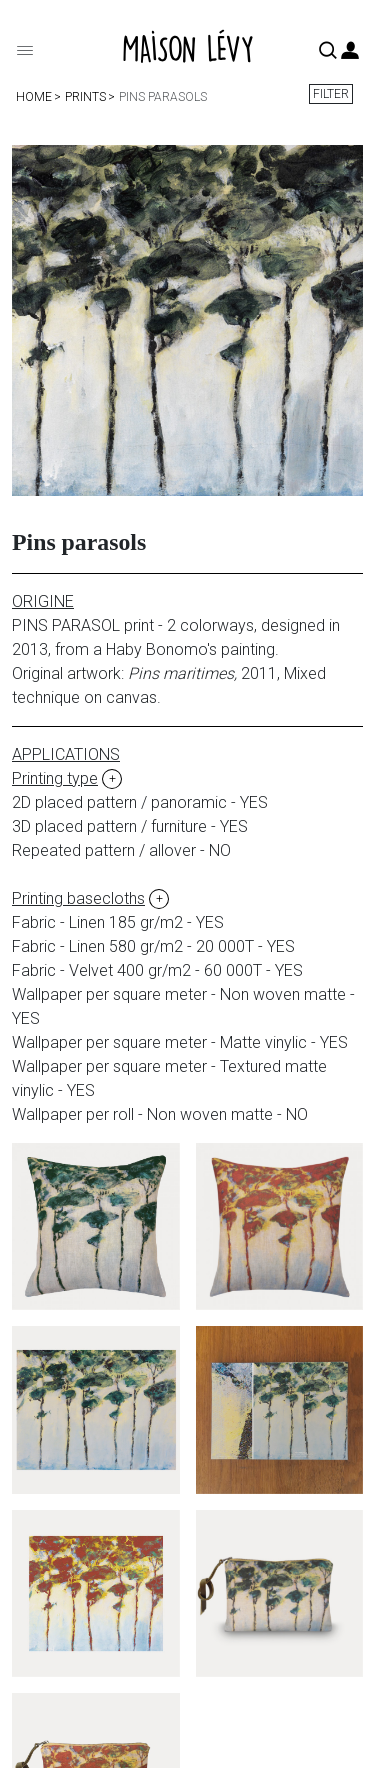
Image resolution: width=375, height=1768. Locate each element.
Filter (331, 94)
